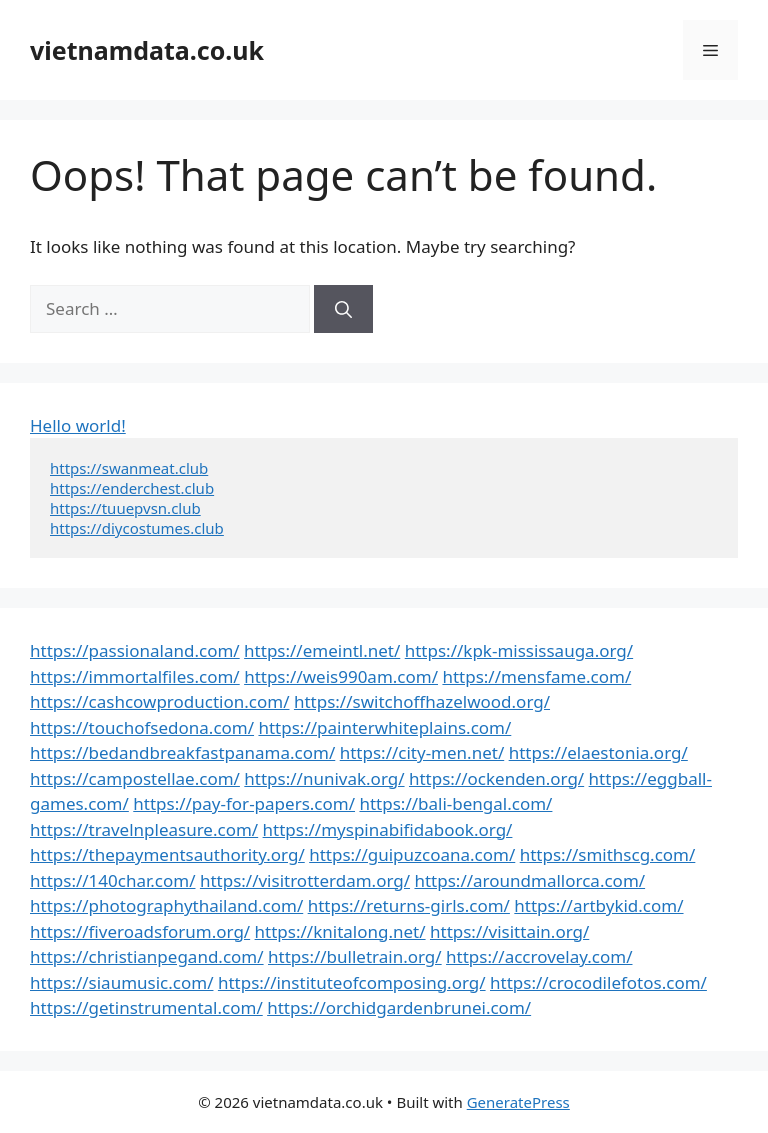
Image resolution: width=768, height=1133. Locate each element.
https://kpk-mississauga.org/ (519, 650)
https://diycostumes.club (137, 528)
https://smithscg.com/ (608, 854)
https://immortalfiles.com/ (135, 676)
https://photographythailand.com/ (166, 905)
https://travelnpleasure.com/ (144, 829)
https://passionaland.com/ (135, 650)
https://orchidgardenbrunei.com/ (399, 1007)
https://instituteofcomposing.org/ (352, 982)
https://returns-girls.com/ (409, 905)
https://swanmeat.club (129, 468)
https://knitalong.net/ (340, 931)
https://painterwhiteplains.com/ (384, 727)
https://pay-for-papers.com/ (244, 803)
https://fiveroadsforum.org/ (140, 931)
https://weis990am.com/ (341, 676)
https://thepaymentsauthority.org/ (167, 854)
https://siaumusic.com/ (121, 982)
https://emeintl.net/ (322, 650)
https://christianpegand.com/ (147, 956)
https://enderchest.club (132, 488)
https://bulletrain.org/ (355, 956)
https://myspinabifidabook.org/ (388, 829)
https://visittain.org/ (509, 931)
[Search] (343, 309)
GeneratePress (518, 1102)
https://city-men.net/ (422, 752)
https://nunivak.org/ (324, 778)
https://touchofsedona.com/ (142, 727)
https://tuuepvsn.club (125, 508)
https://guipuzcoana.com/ (412, 854)
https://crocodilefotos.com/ (598, 982)
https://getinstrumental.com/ (146, 1007)
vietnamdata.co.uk (147, 50)
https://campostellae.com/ (135, 778)
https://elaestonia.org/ (598, 752)
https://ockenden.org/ (496, 778)
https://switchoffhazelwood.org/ (422, 701)
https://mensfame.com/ (536, 676)
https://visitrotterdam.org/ (305, 880)
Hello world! (78, 425)
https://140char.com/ (112, 880)
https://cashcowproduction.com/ (159, 701)
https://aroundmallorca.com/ (529, 880)
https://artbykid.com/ (598, 905)
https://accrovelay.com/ (539, 956)
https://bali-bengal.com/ (455, 803)
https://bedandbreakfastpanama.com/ (182, 752)
